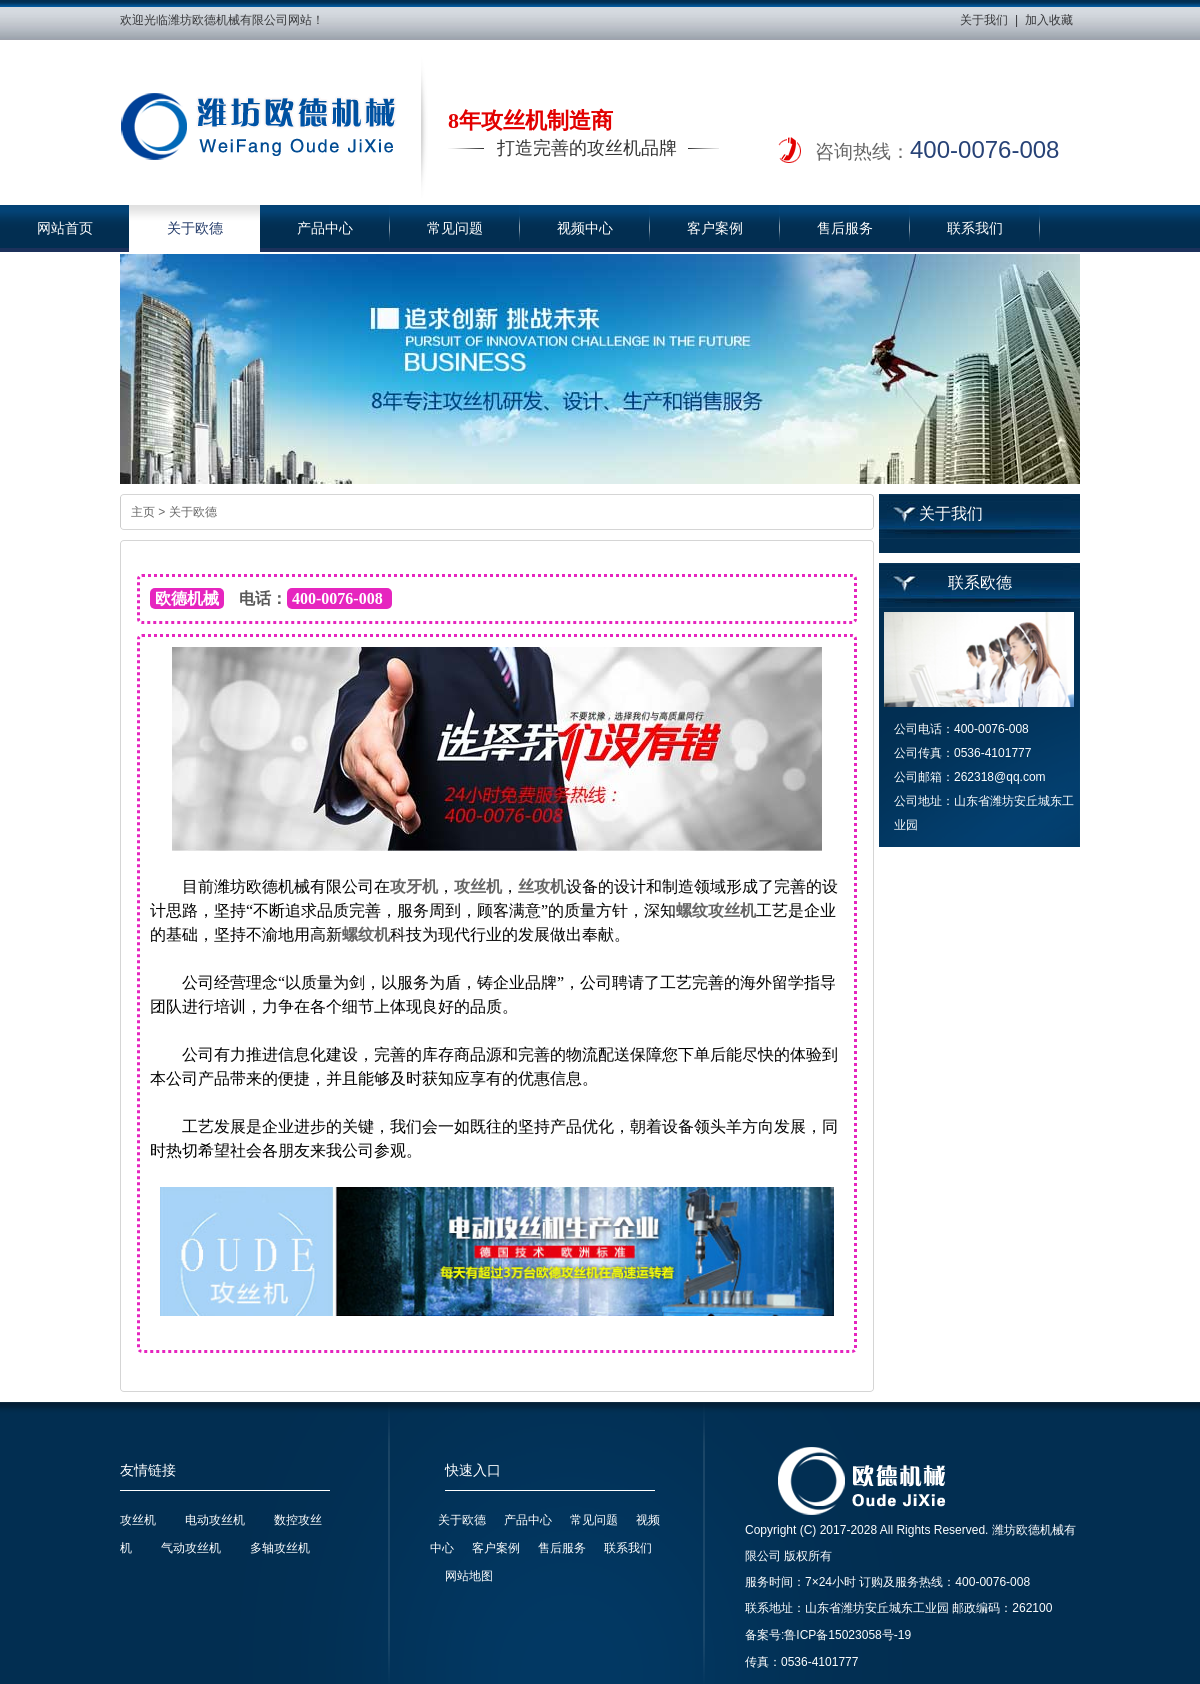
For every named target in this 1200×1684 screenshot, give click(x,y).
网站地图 (469, 1576)
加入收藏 (1049, 20)
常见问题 (455, 228)
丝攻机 (542, 886)
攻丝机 (478, 886)
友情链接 (148, 1470)
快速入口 (473, 1470)
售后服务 (845, 228)
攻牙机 (414, 886)
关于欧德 (195, 228)
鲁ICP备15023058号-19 (847, 1635)
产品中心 (325, 228)
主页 (143, 512)
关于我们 (984, 20)
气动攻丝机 (191, 1548)
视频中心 (585, 228)
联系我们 (975, 228)
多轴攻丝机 (280, 1548)
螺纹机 (366, 934)
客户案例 (715, 228)
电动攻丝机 (215, 1520)
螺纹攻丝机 (716, 910)
